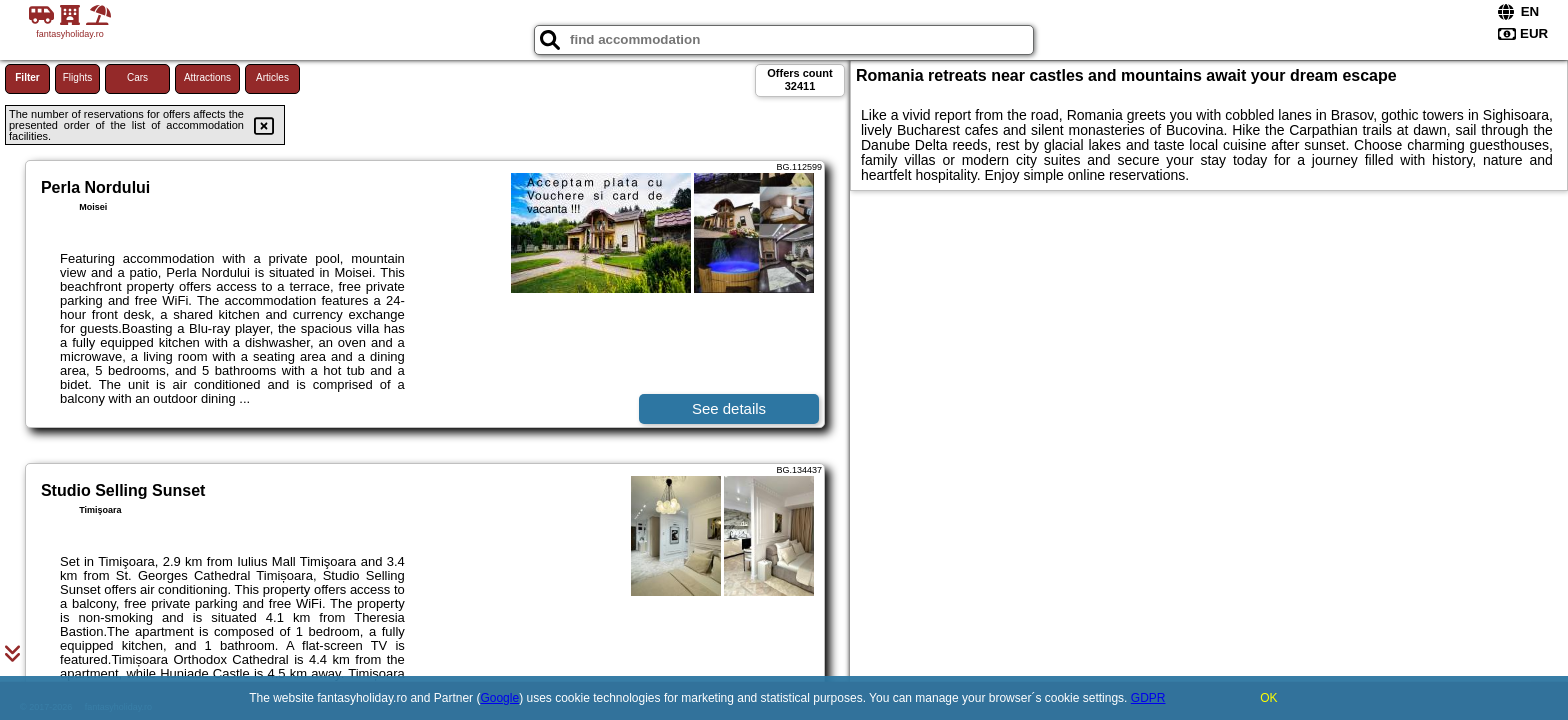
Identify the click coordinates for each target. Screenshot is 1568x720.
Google (499, 698)
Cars (137, 77)
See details (729, 408)
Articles (272, 77)
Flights (77, 77)
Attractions (207, 77)
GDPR (1148, 698)
